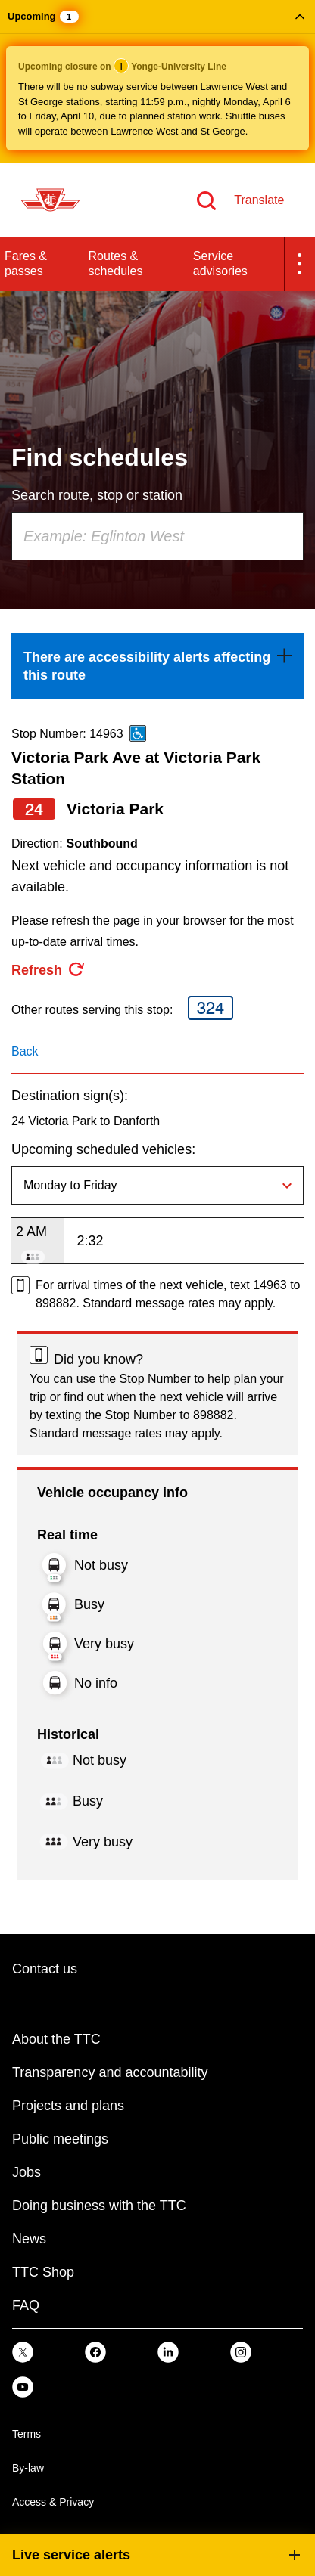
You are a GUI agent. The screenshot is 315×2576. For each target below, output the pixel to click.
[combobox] (157, 536)
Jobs (26, 2172)
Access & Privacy (53, 2502)
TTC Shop (43, 2272)
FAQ (25, 2305)
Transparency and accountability (109, 2072)
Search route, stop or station (96, 495)
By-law (28, 2468)
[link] (157, 666)
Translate (259, 200)
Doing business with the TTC (99, 2205)
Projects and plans (68, 2105)
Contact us (44, 1968)
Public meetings (60, 2139)
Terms (26, 2434)
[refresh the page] (48, 970)
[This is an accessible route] (137, 733)
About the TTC (56, 2039)
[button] (157, 81)
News (29, 2238)
